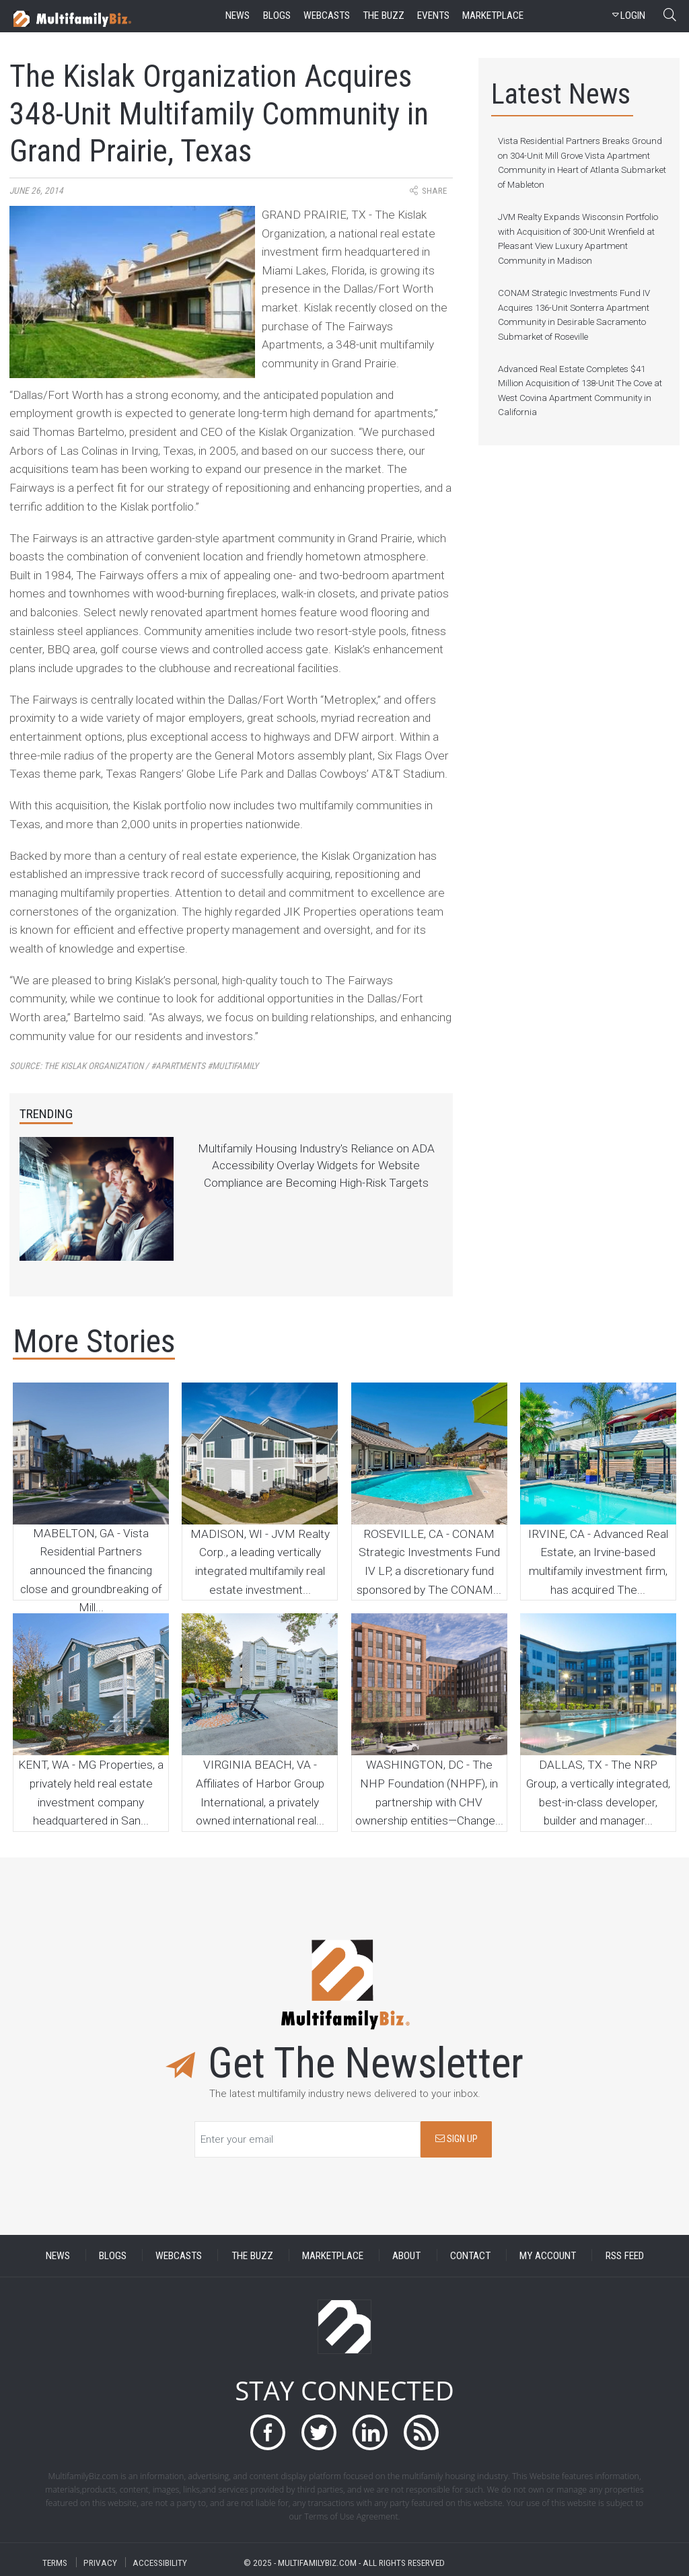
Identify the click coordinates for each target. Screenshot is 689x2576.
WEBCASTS (178, 2255)
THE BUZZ (252, 2255)
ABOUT (406, 2255)
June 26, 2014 (36, 191)
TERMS (54, 2562)
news (237, 15)
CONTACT (470, 2255)
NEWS (58, 2255)
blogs (277, 15)
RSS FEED (625, 2255)
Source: (133, 1066)
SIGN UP (456, 2139)
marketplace (492, 15)
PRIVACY (100, 2562)
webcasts (326, 15)
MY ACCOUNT (547, 2255)
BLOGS (112, 2255)
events (433, 15)
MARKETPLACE (332, 2255)
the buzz (383, 15)
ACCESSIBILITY (160, 2562)
